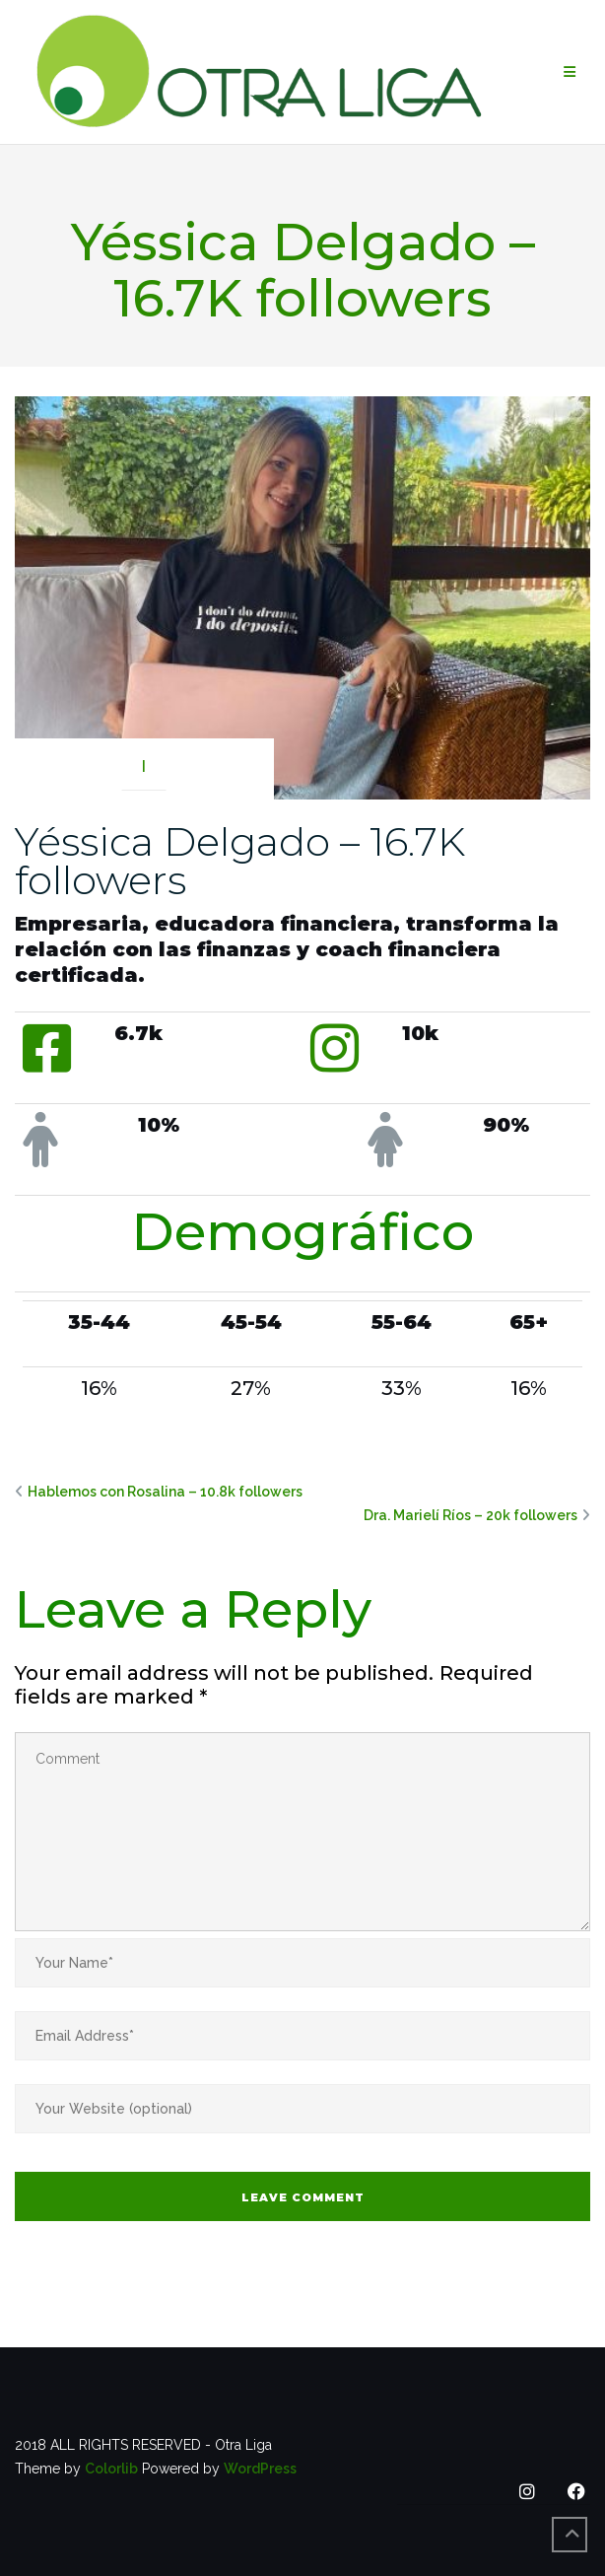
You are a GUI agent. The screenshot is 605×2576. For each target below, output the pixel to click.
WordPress (260, 2468)
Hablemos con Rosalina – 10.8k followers (165, 1491)
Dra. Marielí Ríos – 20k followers (470, 1515)
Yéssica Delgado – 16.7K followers (240, 860)
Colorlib (111, 2468)
